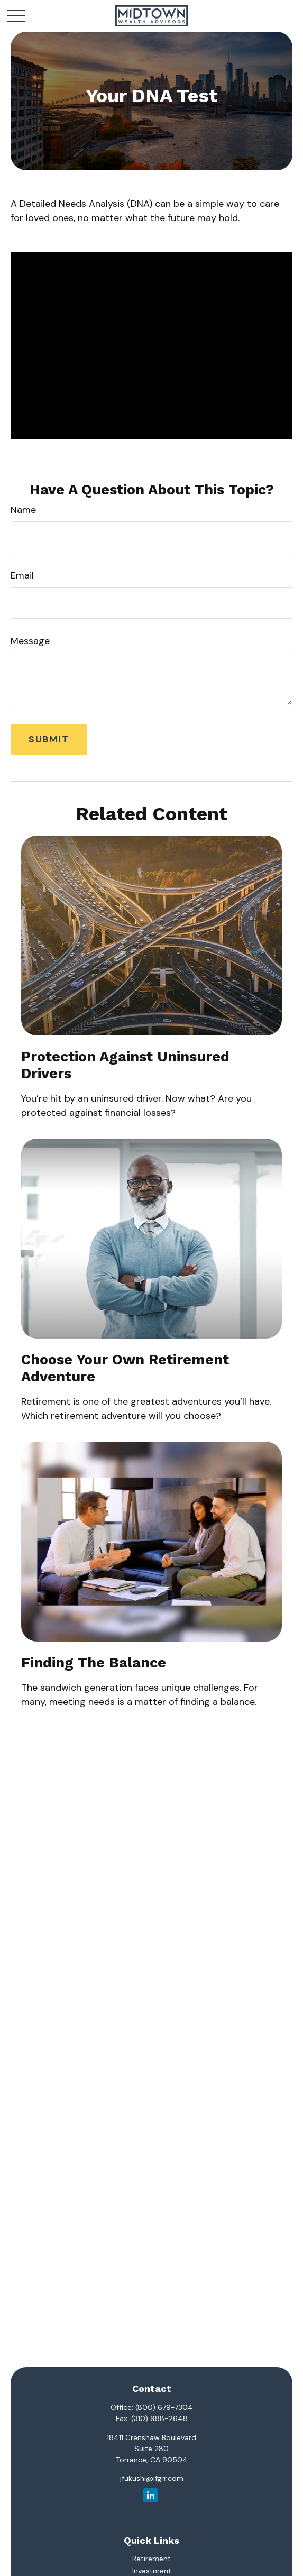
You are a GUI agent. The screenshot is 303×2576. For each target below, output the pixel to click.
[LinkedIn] (150, 2495)
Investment (151, 2570)
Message (30, 641)
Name (23, 509)
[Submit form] (49, 739)
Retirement (151, 2558)
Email (22, 575)
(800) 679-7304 (164, 2407)
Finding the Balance (93, 1662)
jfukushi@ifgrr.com (151, 2478)
